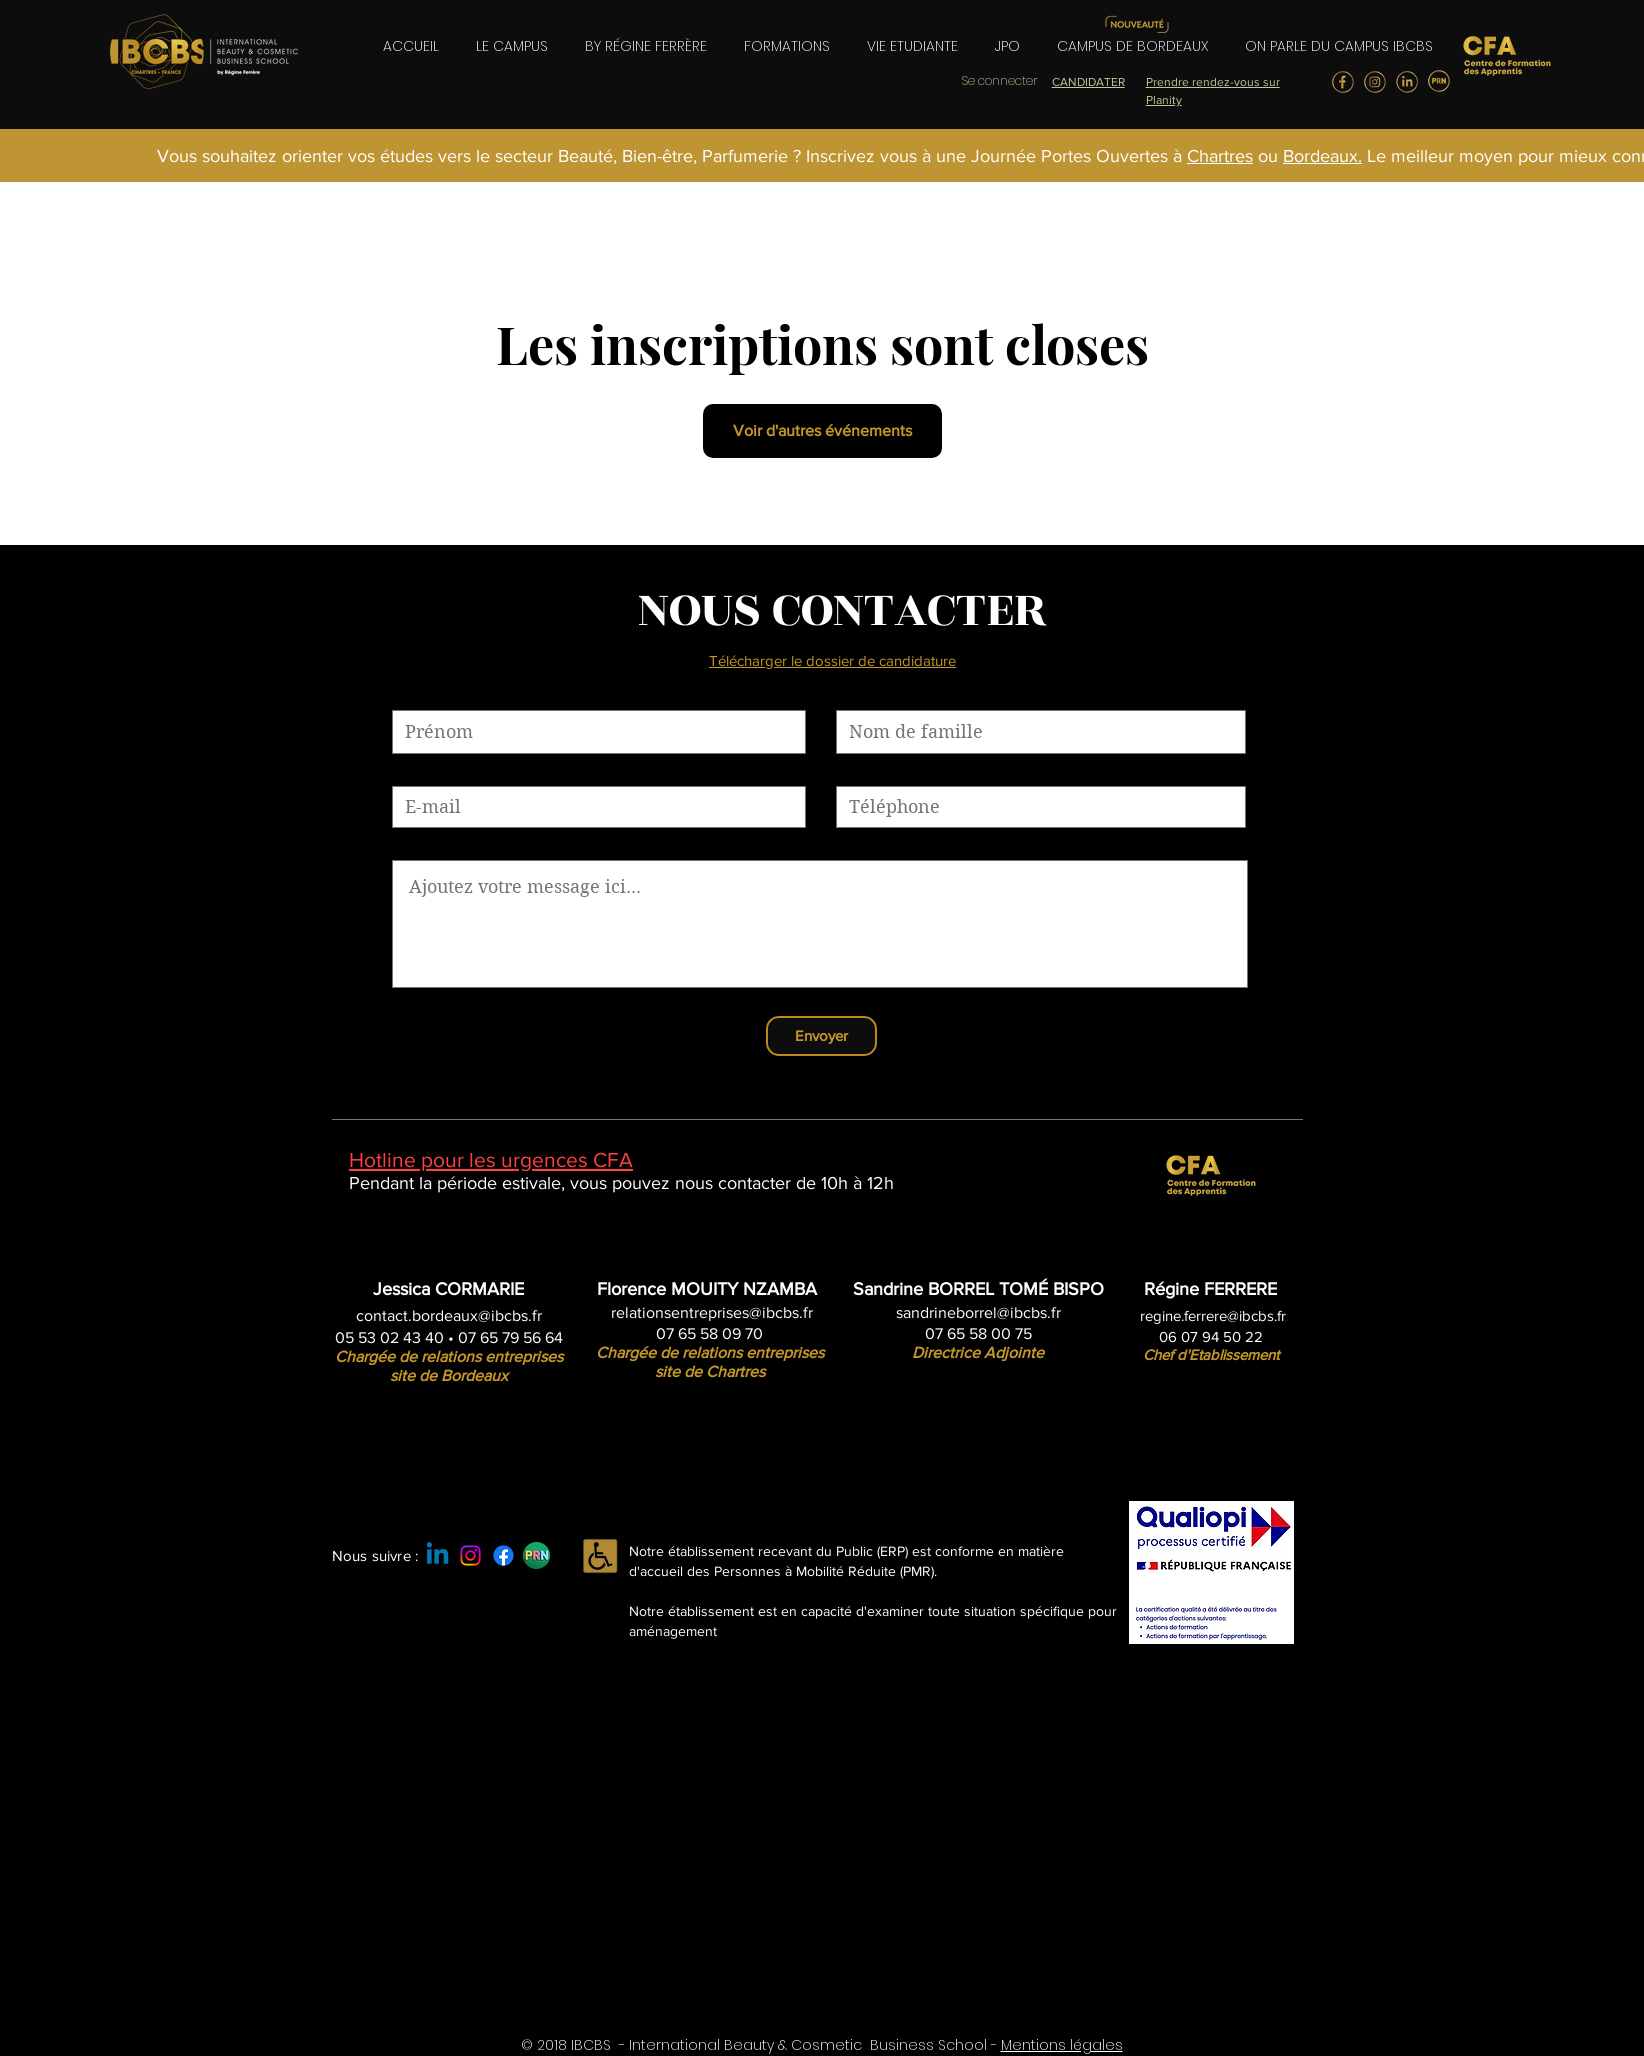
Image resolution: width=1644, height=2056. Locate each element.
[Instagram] (470, 1555)
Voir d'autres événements (822, 430)
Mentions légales (1062, 2045)
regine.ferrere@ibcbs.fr (1213, 1315)
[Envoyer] (821, 1036)
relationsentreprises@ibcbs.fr (712, 1312)
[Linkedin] (437, 1555)
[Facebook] (503, 1555)
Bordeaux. (1322, 156)
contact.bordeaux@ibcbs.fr (449, 1315)
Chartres (1220, 156)
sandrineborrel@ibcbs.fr (978, 1312)
